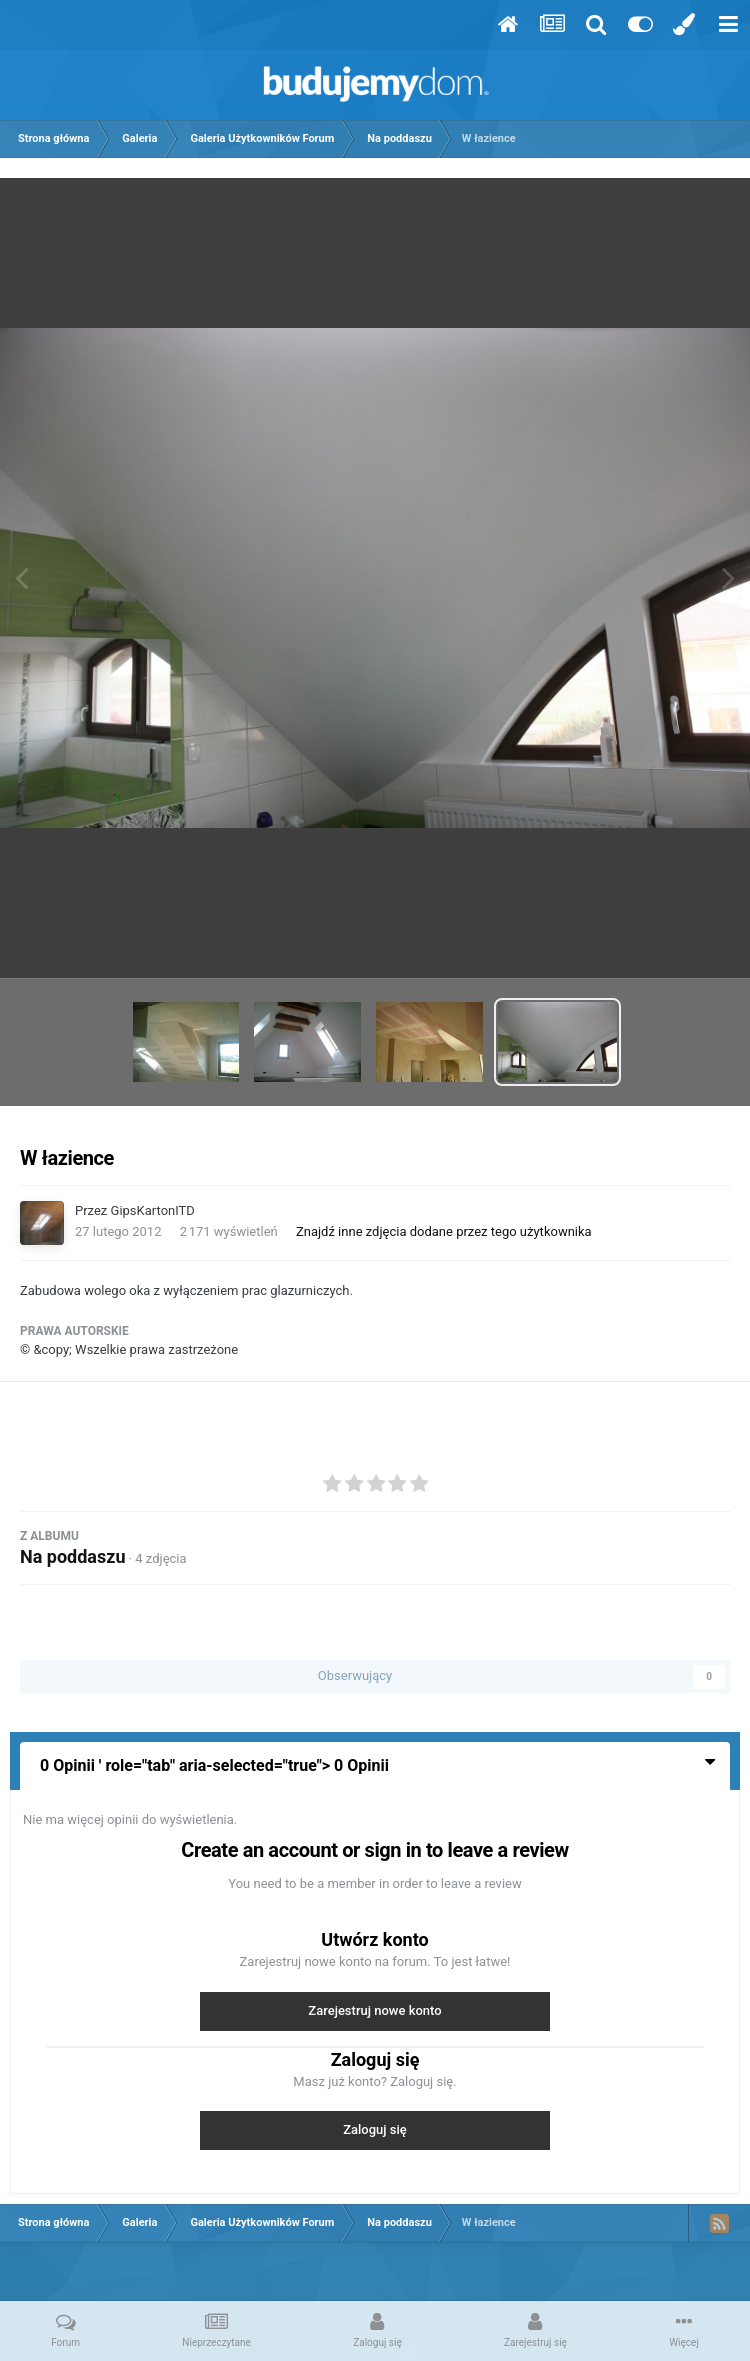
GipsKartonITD (153, 1210)
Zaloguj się (375, 2129)
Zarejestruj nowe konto (374, 2010)
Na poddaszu (72, 1556)
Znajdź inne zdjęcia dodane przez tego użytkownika (444, 1231)
